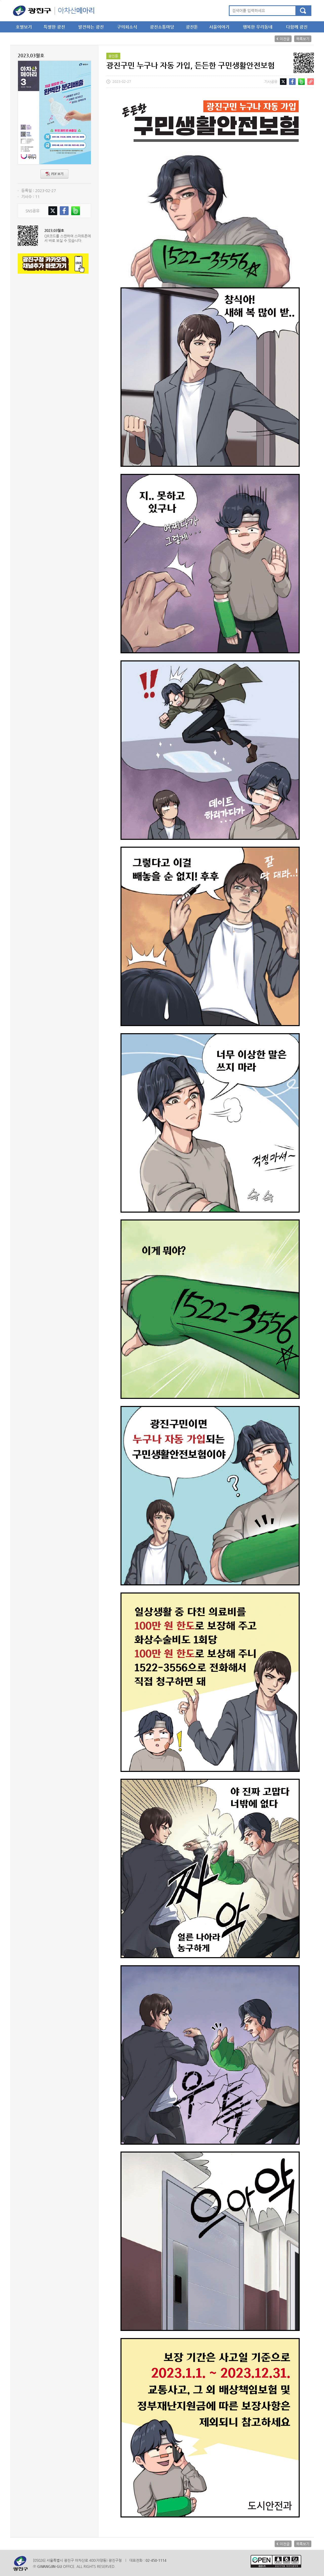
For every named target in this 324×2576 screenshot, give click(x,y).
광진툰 (192, 26)
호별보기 (24, 26)
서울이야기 (219, 26)
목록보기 (302, 39)
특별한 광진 (54, 26)
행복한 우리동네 (257, 26)
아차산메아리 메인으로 (53, 10)
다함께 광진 (297, 26)
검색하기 (303, 11)
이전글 (285, 39)
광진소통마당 (162, 26)
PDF (54, 174)
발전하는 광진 (91, 26)
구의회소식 (127, 26)
